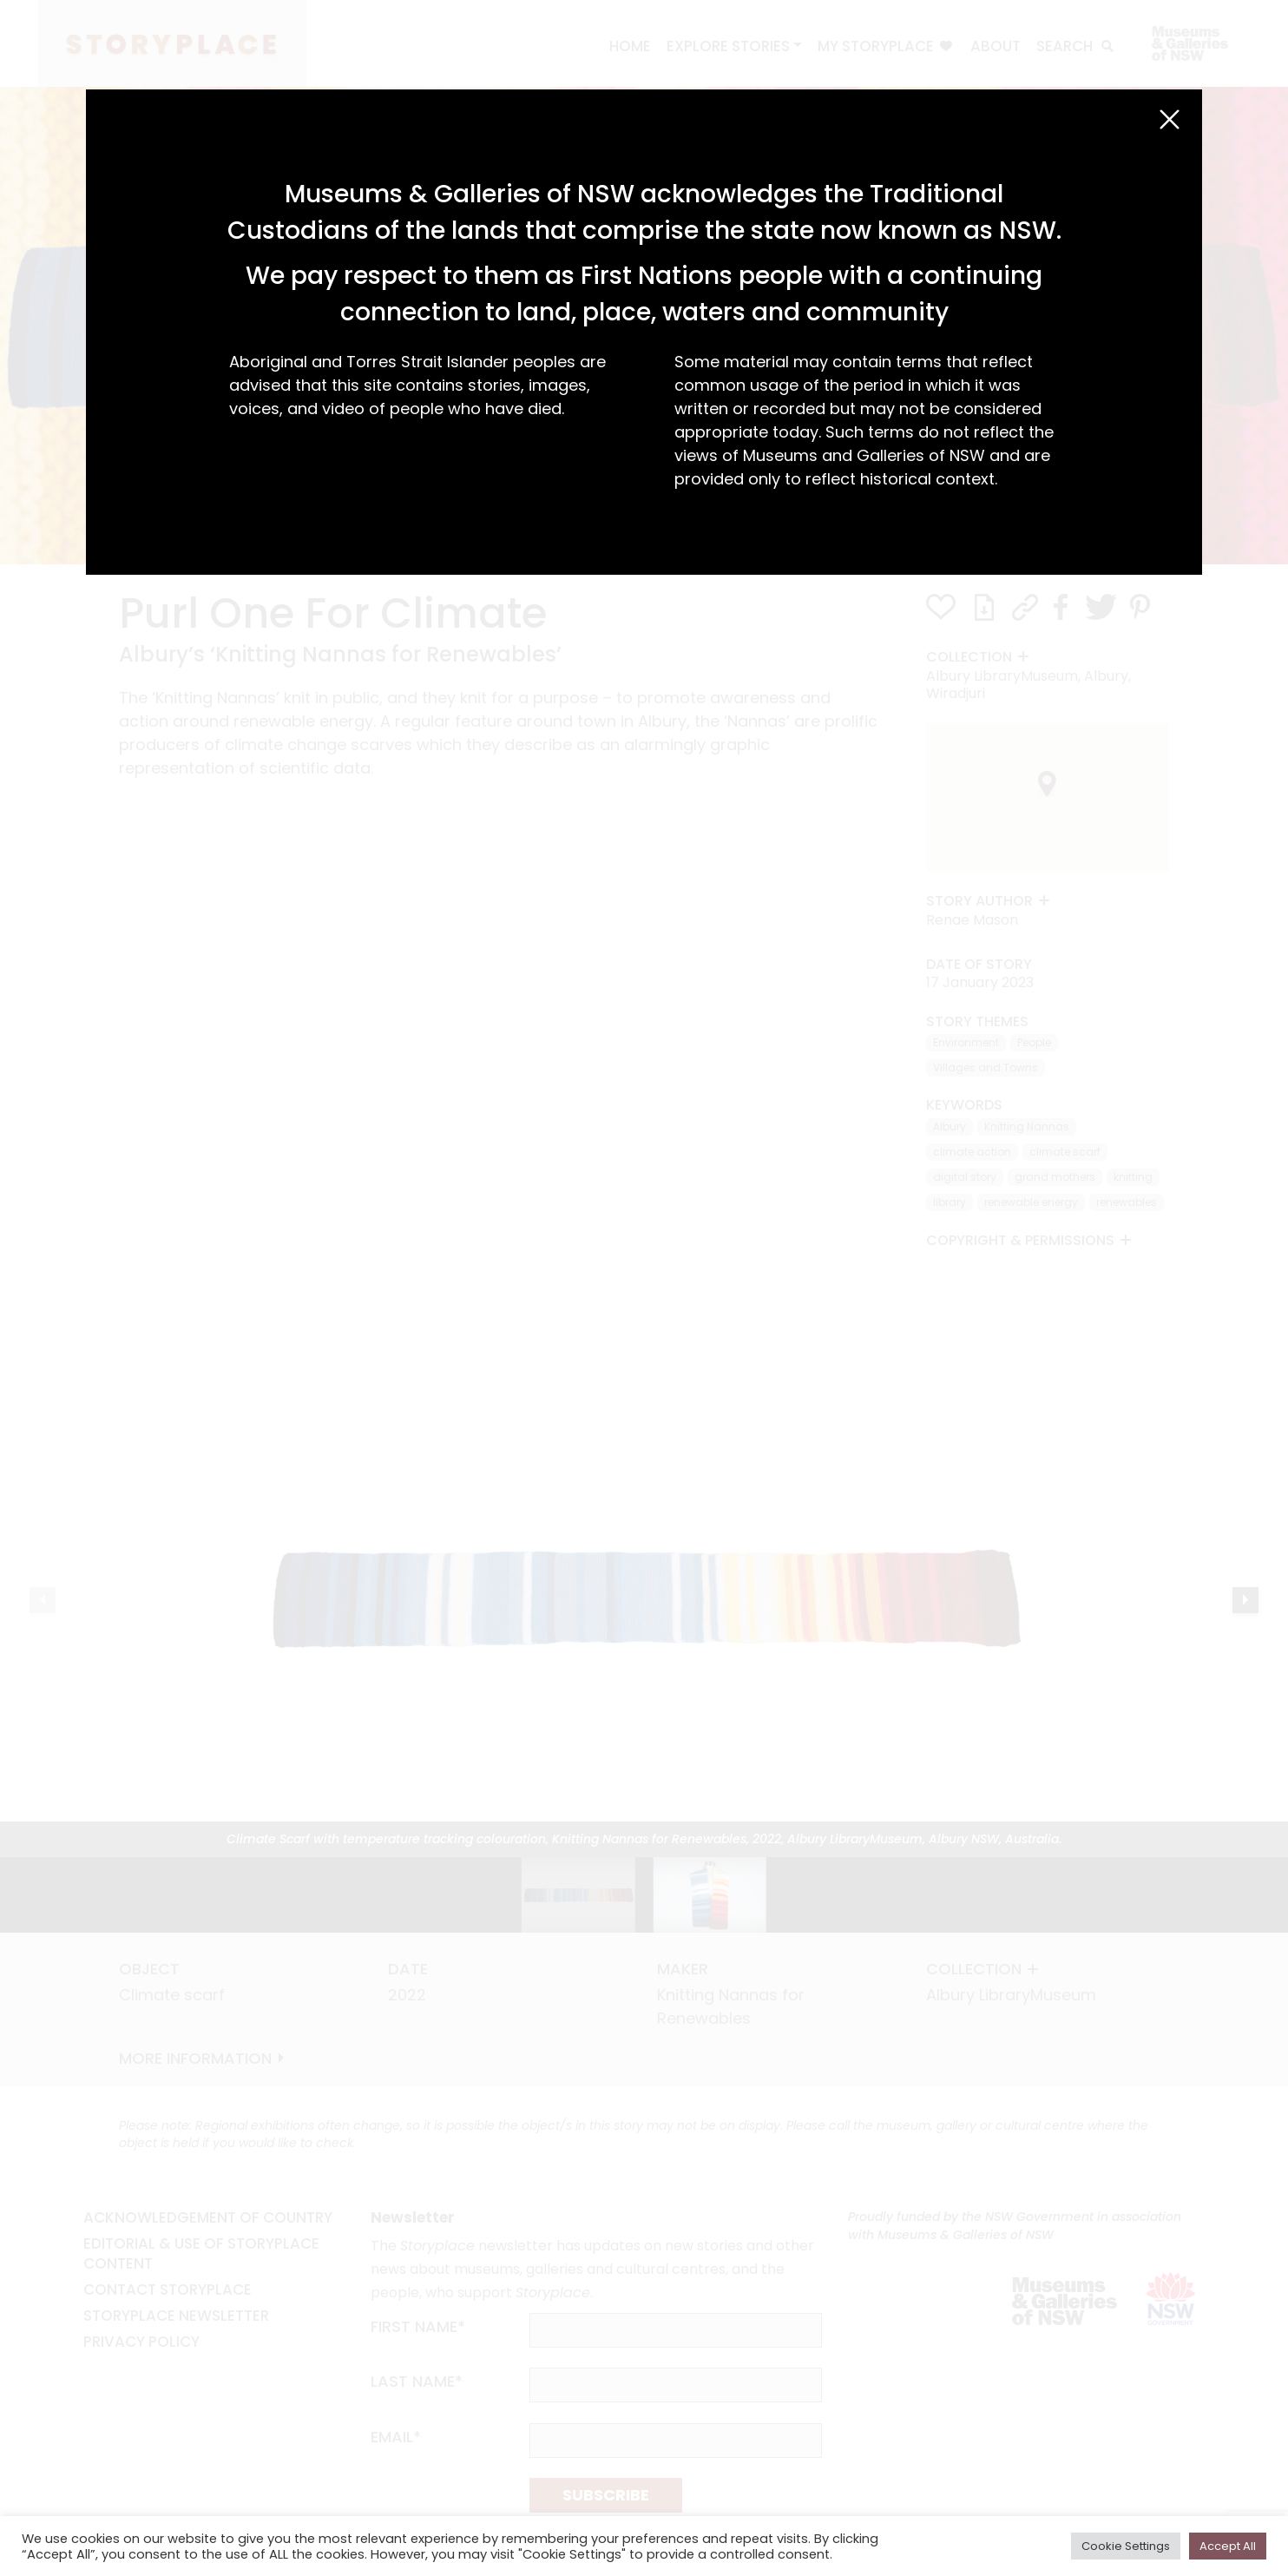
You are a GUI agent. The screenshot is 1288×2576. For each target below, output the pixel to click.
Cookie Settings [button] (1125, 2546)
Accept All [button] (1227, 2546)
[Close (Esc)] (1169, 119)
